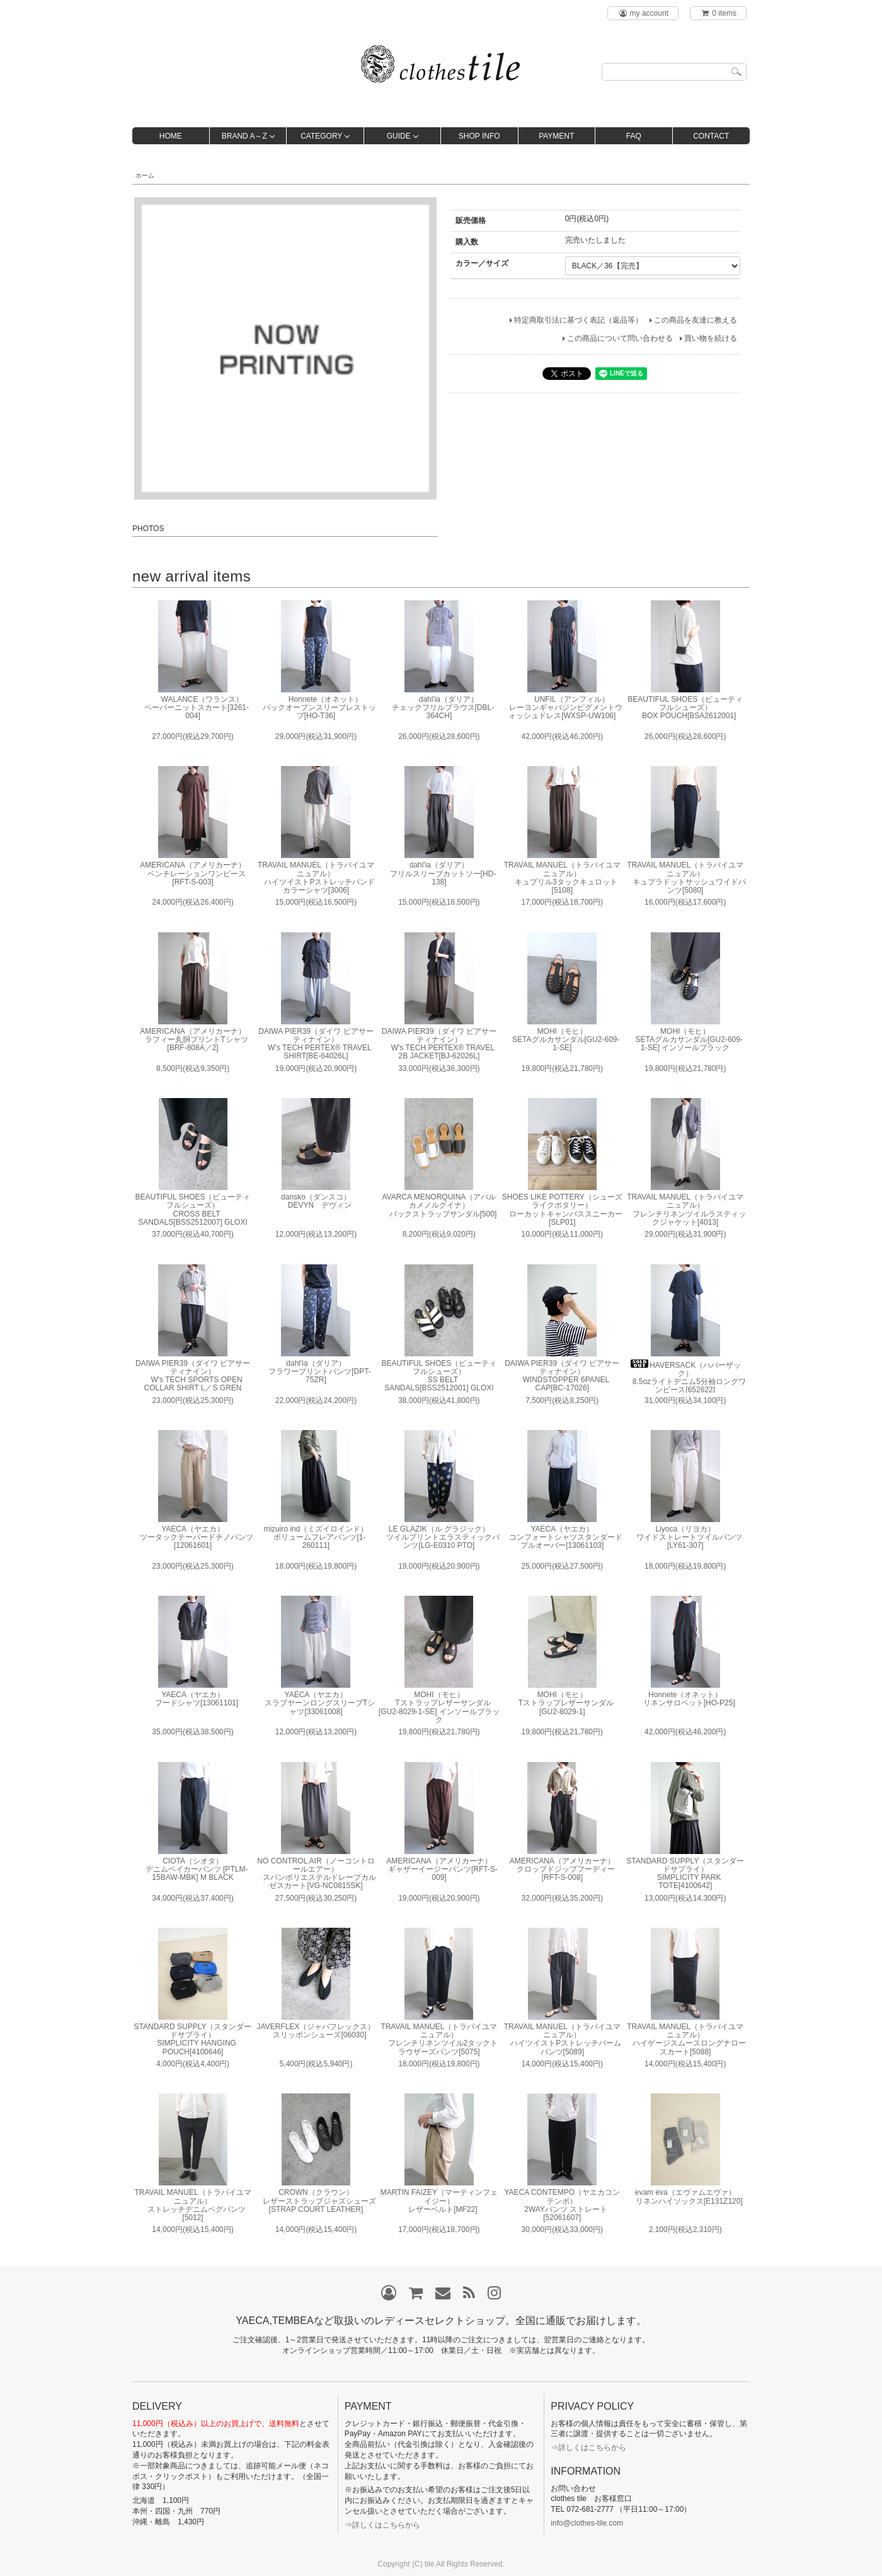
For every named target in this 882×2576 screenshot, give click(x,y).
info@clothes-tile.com (587, 2523)
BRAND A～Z (244, 136)
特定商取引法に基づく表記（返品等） (578, 320)
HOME (170, 136)
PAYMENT (556, 136)
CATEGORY (321, 136)
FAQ (633, 136)
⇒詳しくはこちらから (382, 2525)
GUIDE (399, 136)
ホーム (144, 175)
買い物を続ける (710, 338)
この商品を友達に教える (695, 320)
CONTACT (711, 136)
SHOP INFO (479, 136)
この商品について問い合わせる (620, 338)
